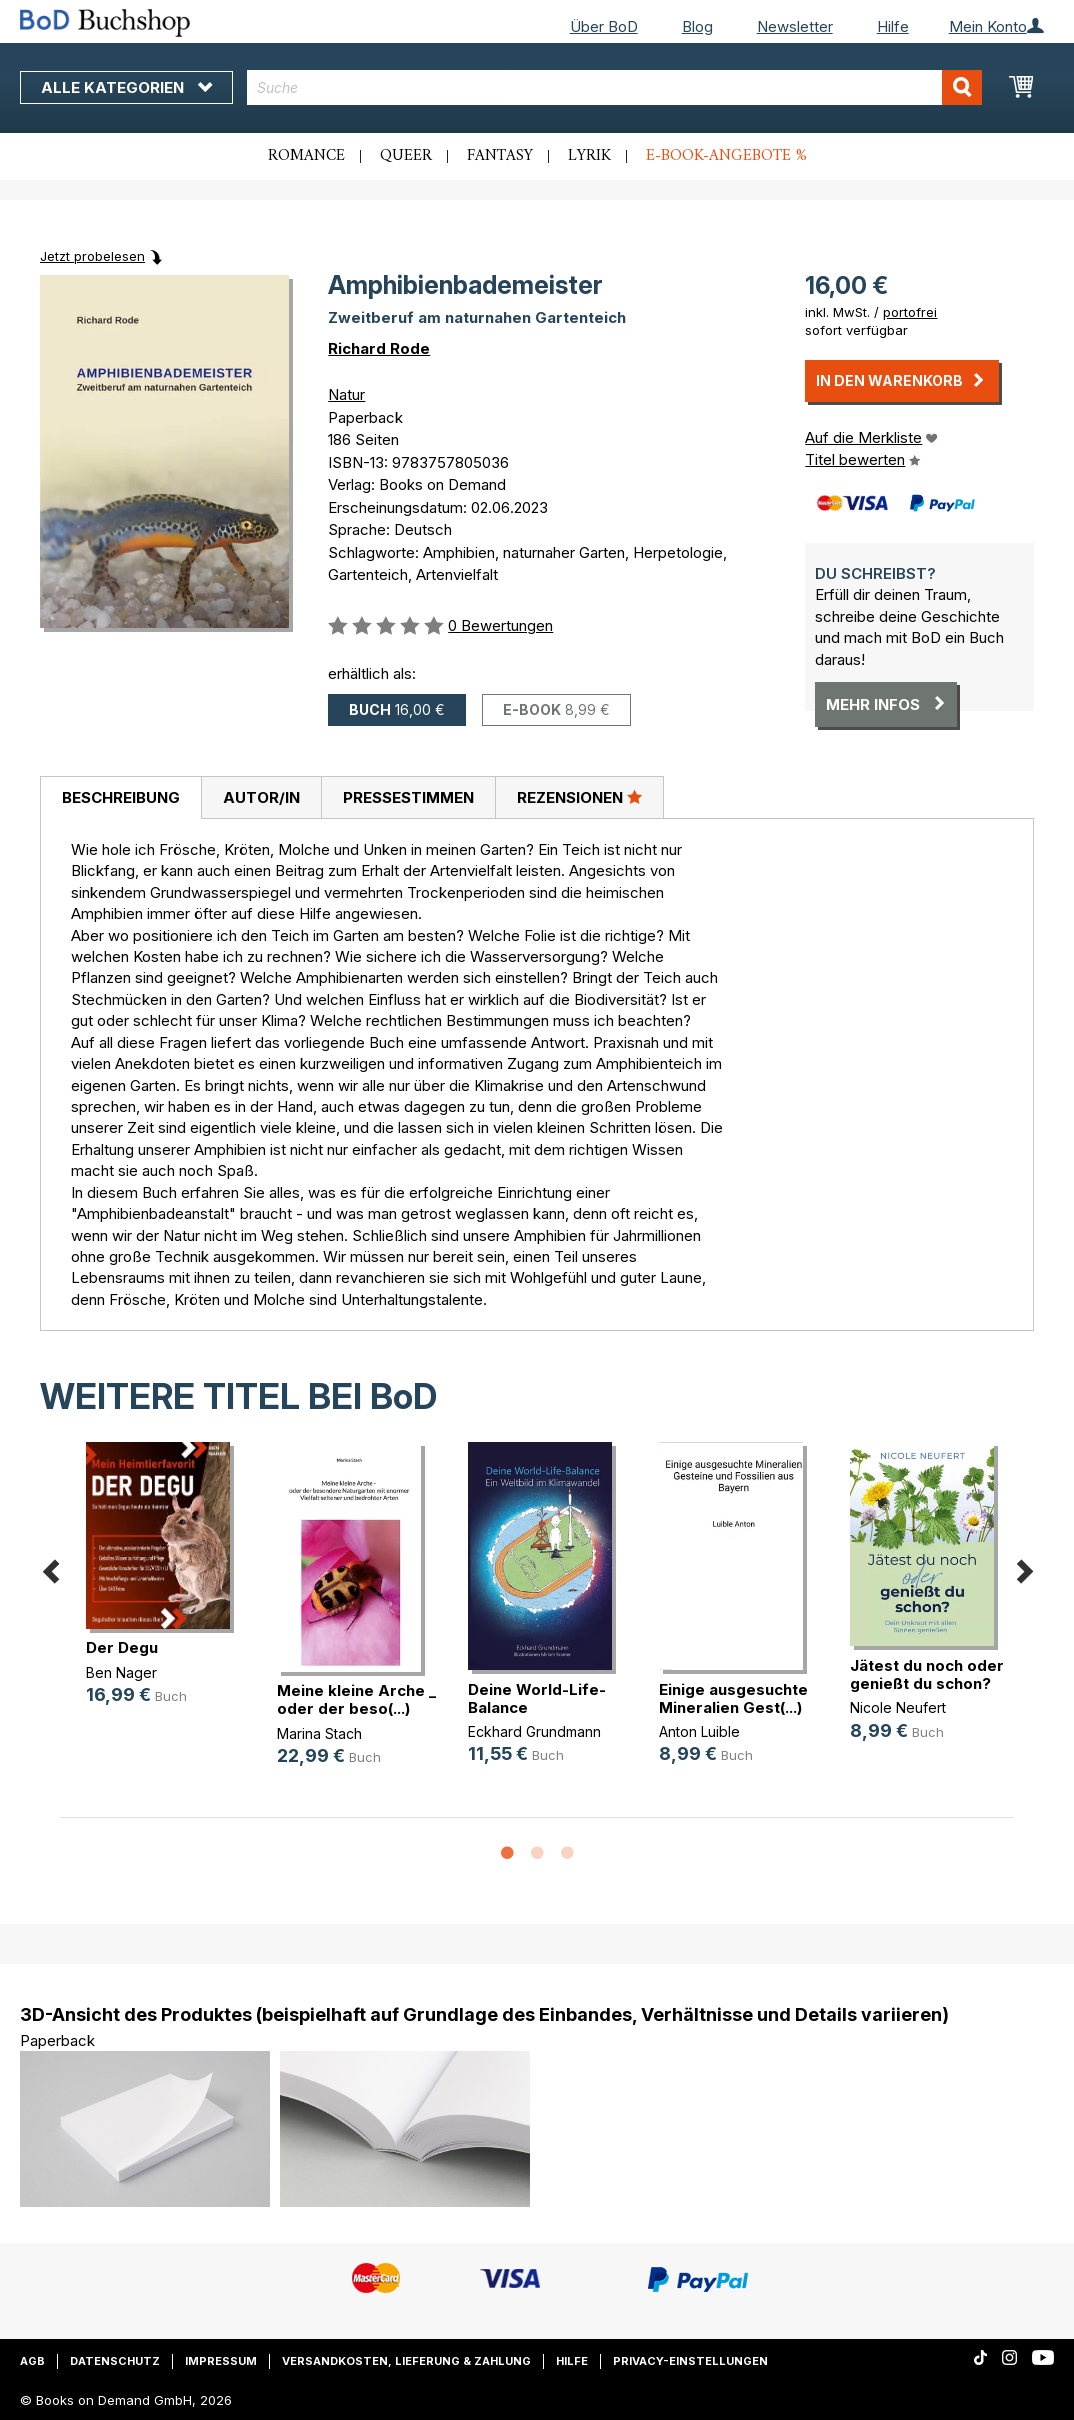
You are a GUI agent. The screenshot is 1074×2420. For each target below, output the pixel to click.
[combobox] (614, 87)
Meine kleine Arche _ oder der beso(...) (356, 1699)
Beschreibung (121, 797)
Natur (346, 394)
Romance (306, 156)
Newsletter (795, 26)
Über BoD (604, 26)
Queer (406, 156)
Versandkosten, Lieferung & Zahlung (406, 2361)
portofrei (910, 312)
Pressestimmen (408, 797)
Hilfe (893, 26)
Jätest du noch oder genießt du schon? (927, 1674)
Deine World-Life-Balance (537, 1698)
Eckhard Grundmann (534, 1731)
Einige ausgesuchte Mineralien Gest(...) (733, 1698)
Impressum (221, 2361)
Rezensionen (579, 797)
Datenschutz (115, 2361)
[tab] (120, 798)
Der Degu (122, 1647)
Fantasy (500, 156)
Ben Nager (121, 1672)
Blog (697, 26)
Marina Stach (319, 1733)
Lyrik (589, 156)
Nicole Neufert (898, 1707)
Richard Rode (379, 348)
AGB (32, 2361)
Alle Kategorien (126, 87)
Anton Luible (699, 1731)
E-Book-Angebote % (726, 156)
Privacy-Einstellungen (690, 2361)
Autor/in (261, 797)
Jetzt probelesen (92, 256)
